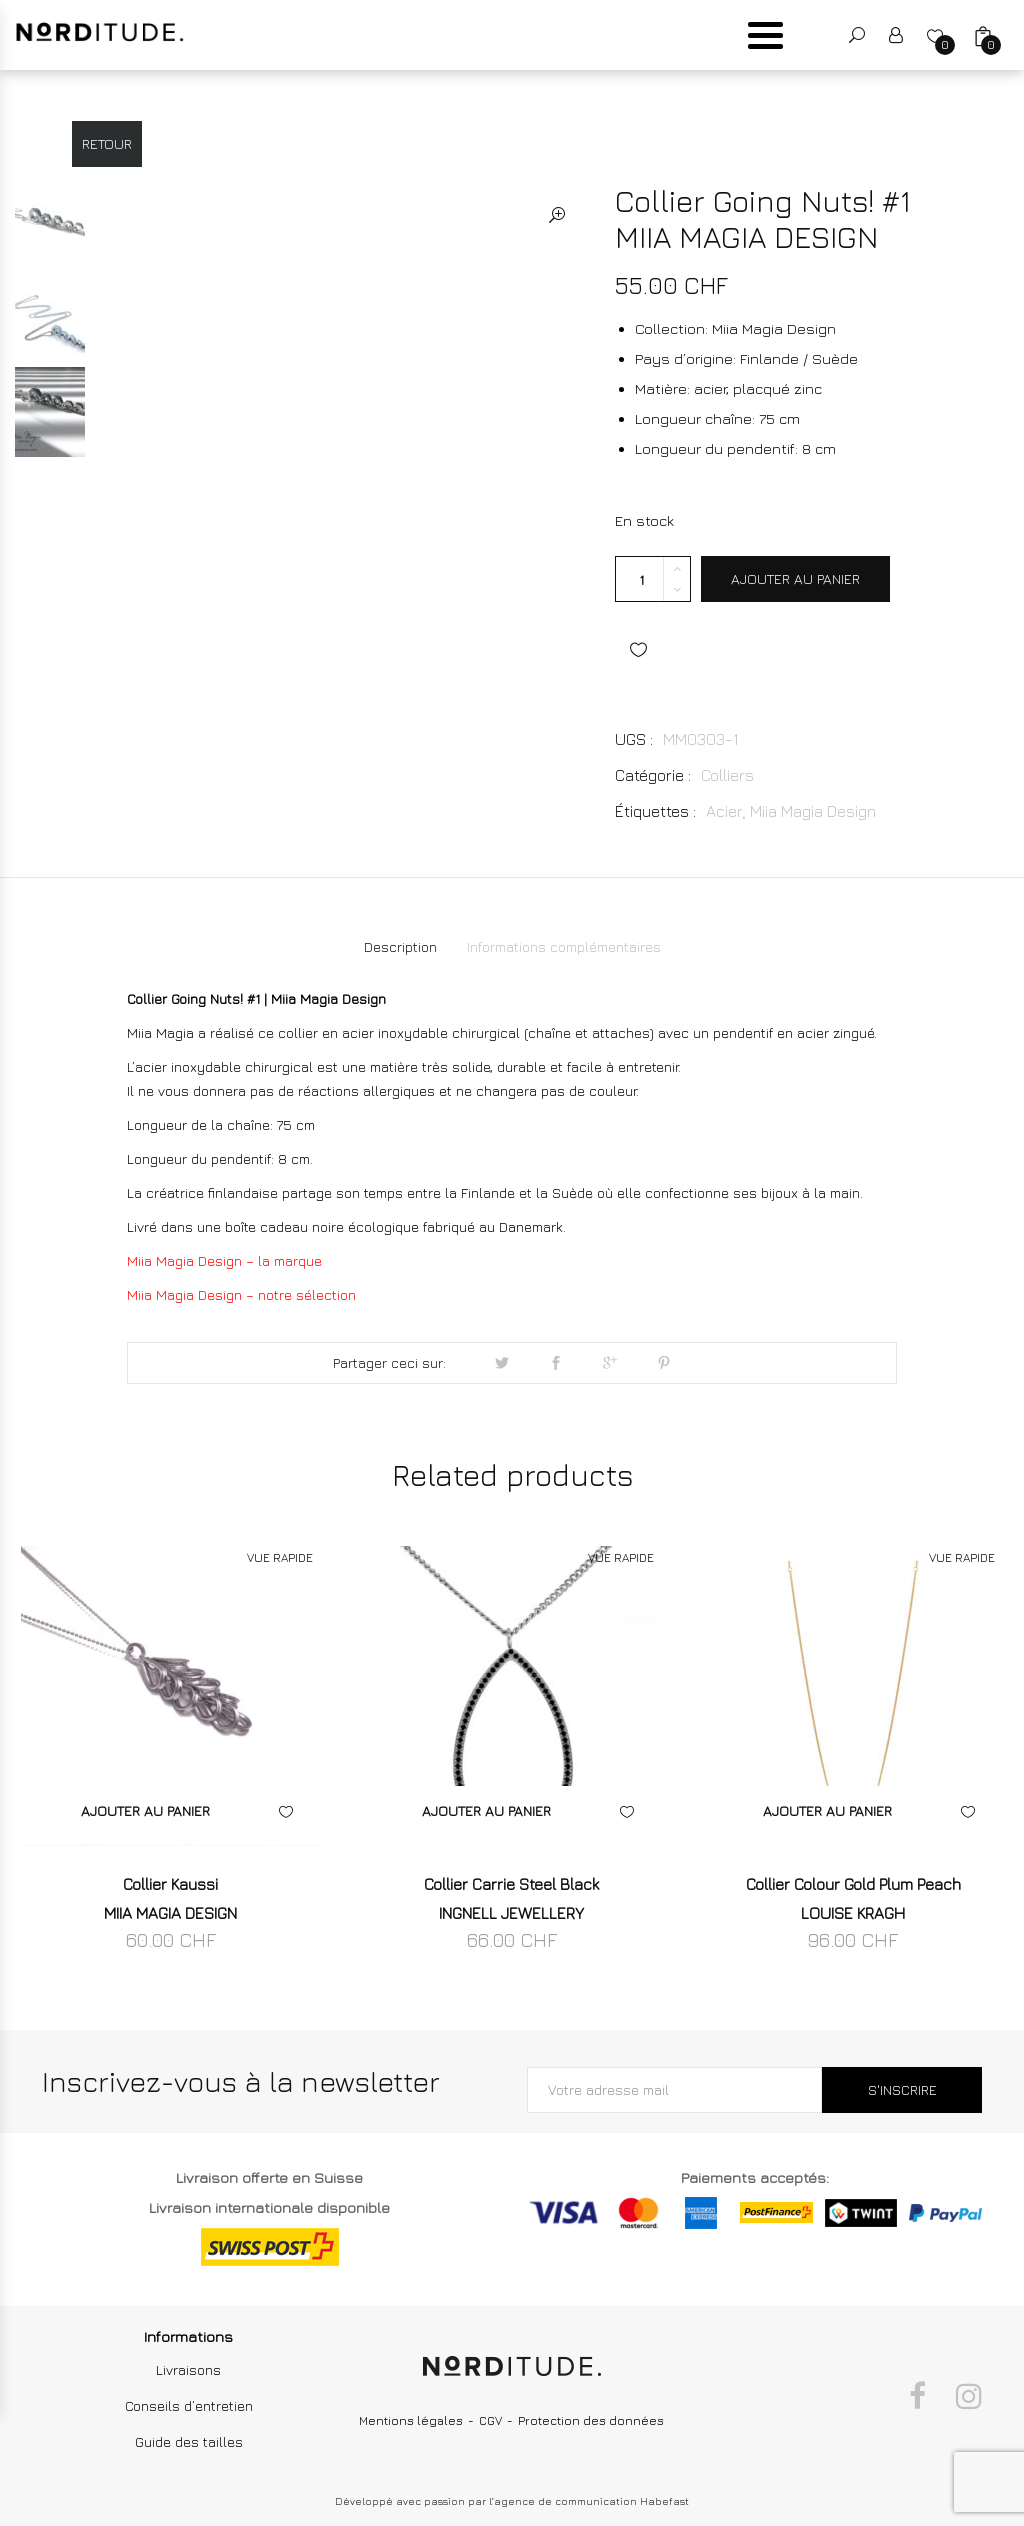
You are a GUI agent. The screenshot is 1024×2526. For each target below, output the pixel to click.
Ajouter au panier (795, 578)
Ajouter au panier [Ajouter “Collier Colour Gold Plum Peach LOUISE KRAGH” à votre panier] (827, 1810)
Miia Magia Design (813, 811)
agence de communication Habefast (591, 2501)
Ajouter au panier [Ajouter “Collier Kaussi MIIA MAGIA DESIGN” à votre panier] (145, 1810)
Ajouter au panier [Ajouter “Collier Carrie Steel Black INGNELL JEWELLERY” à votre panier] (486, 1810)
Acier (724, 811)
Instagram (969, 2396)
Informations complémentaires (564, 946)
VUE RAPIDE (280, 1557)
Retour (107, 143)
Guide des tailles (189, 2441)
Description (400, 946)
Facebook (917, 2396)
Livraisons (188, 2369)
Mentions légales (411, 2420)
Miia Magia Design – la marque (224, 1260)
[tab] (400, 947)
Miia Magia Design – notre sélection (241, 1294)
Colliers (727, 775)
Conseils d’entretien (189, 2405)
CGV (490, 2420)
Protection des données (591, 2420)
